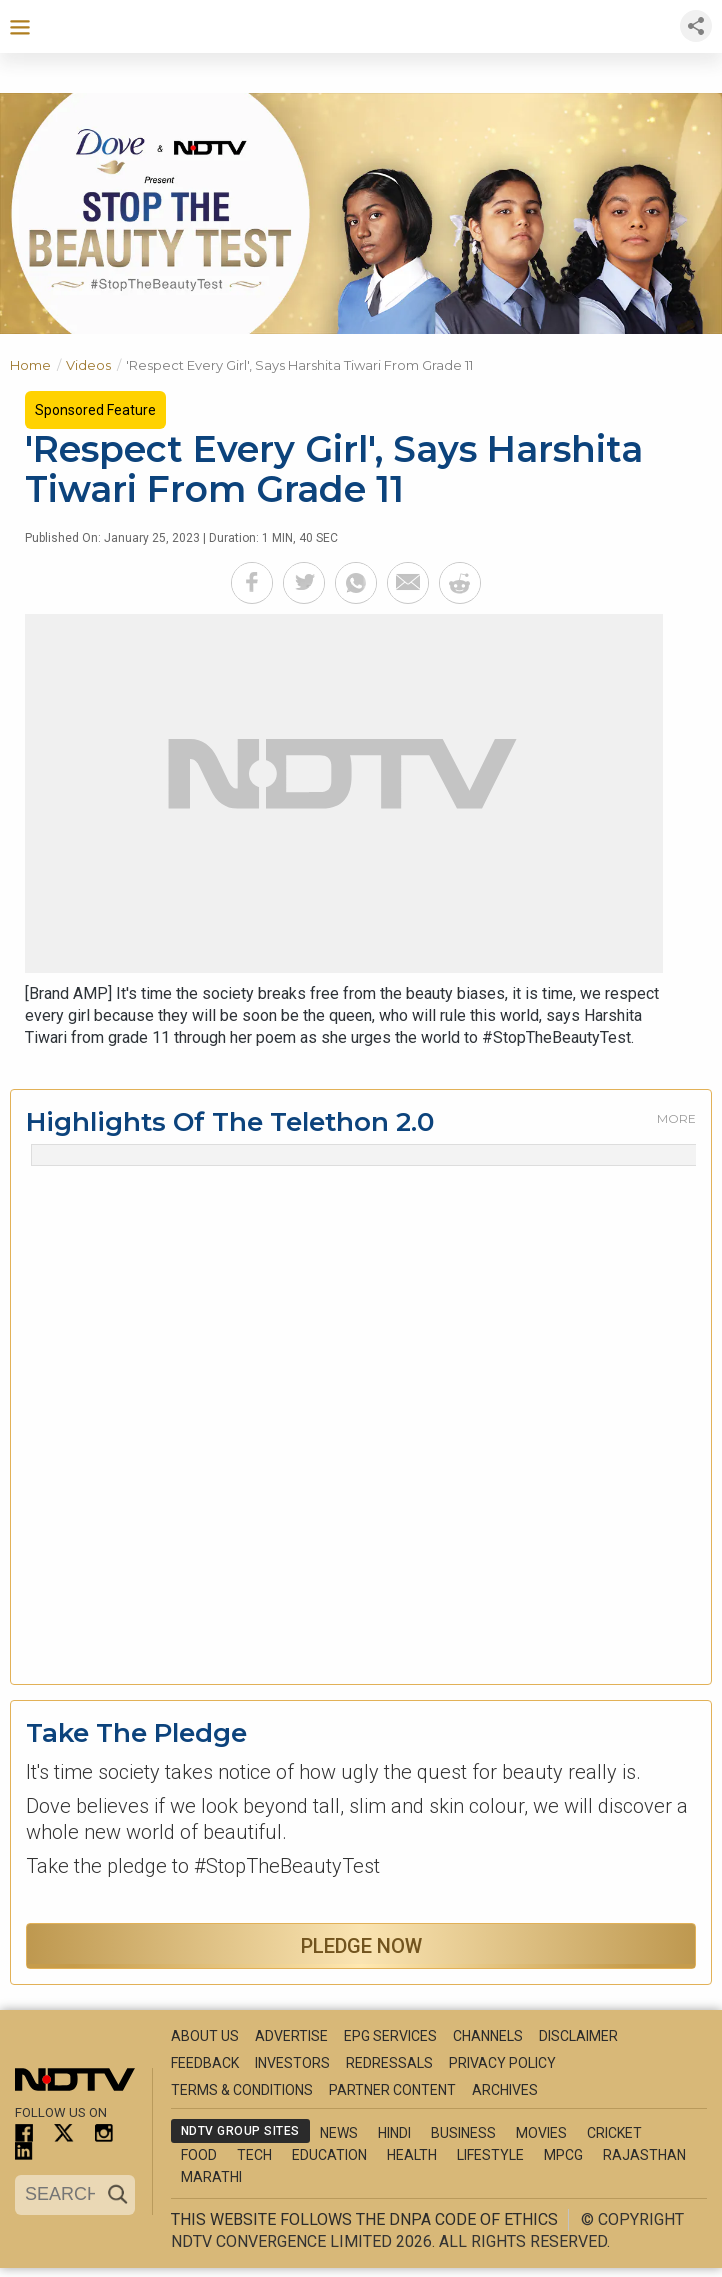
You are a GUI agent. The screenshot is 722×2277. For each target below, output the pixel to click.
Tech (254, 2155)
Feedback (205, 2063)
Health (412, 2155)
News (339, 2133)
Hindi (394, 2133)
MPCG (563, 2155)
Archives (505, 2090)
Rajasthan (644, 2155)
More (676, 1118)
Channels (488, 2036)
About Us (205, 2036)
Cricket (614, 2133)
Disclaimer (578, 2036)
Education (329, 2155)
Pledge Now (361, 1946)
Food (199, 2155)
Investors (292, 2063)
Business (463, 2133)
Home (38, 363)
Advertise (291, 2036)
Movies (541, 2133)
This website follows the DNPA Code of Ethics (364, 2219)
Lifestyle (490, 2155)
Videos (96, 363)
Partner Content (392, 2090)
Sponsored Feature (95, 410)
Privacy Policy (502, 2063)
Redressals (389, 2063)
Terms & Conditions (242, 2090)
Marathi (211, 2177)
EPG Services (390, 2036)
